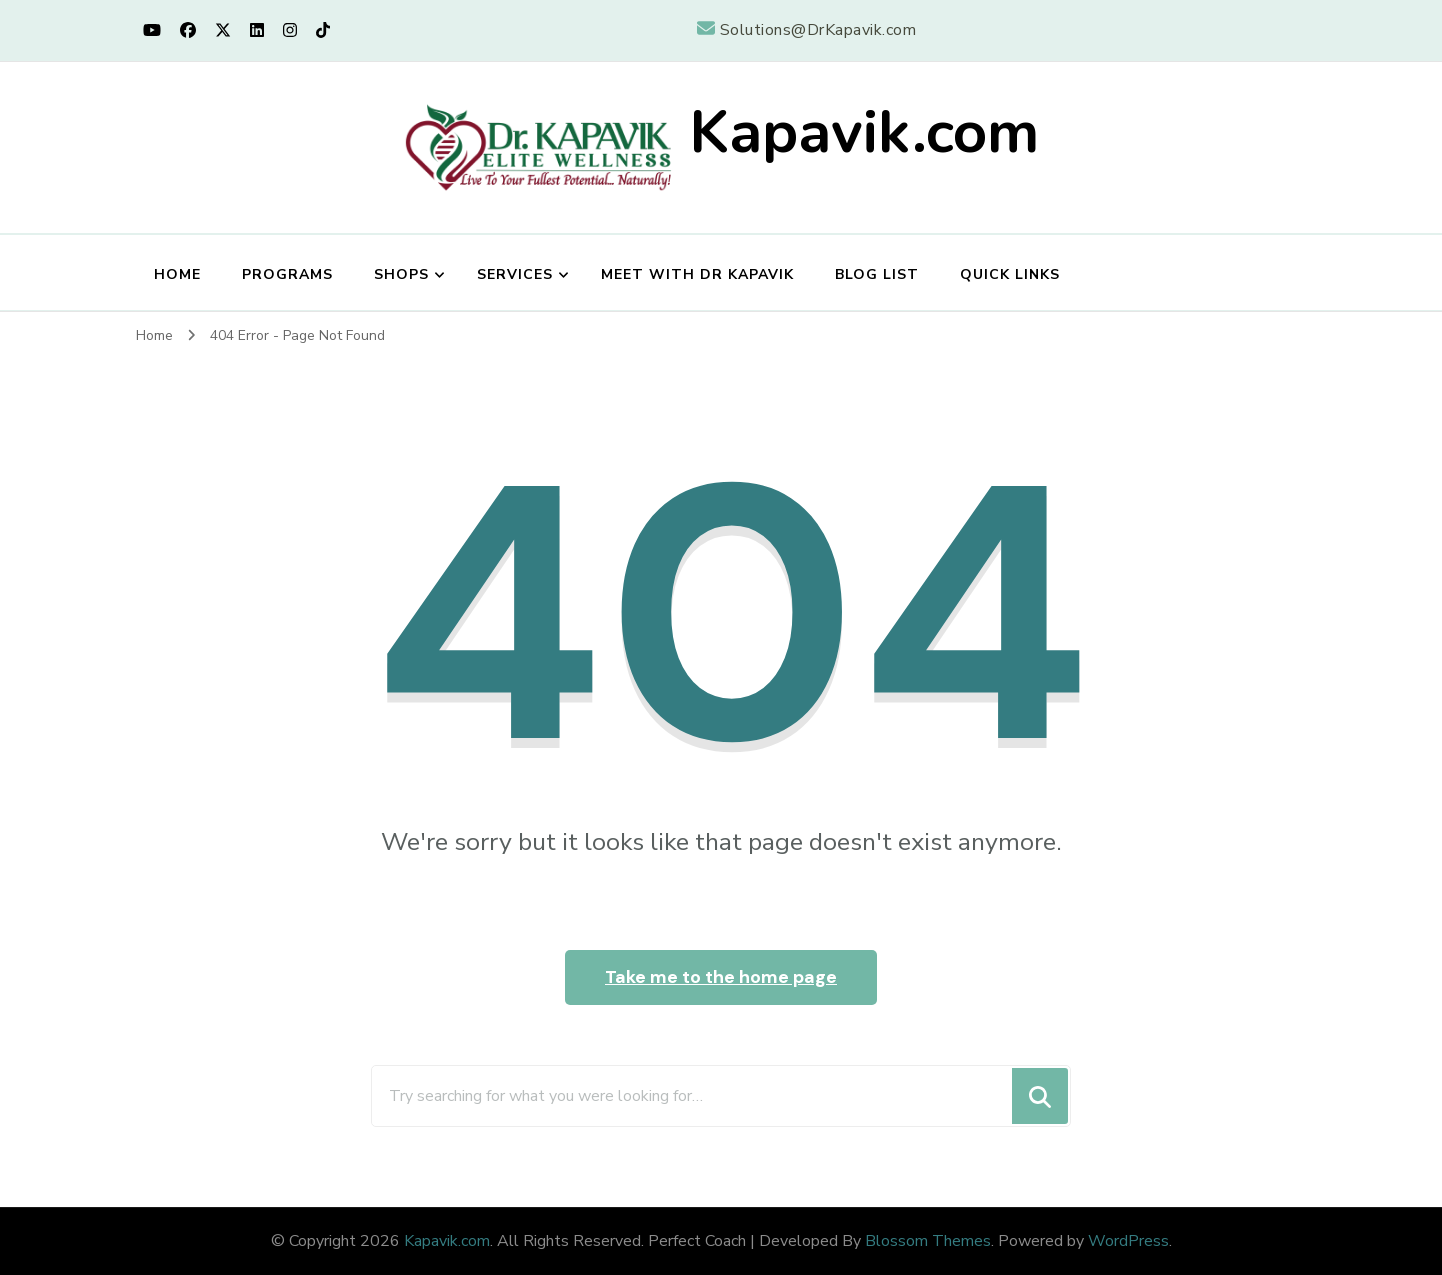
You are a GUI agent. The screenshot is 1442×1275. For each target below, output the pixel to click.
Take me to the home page (721, 977)
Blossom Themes (928, 1241)
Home (177, 274)
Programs (287, 274)
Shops (401, 274)
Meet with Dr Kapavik (697, 274)
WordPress (1128, 1241)
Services (515, 274)
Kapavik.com (864, 132)
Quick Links (1010, 274)
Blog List (877, 274)
